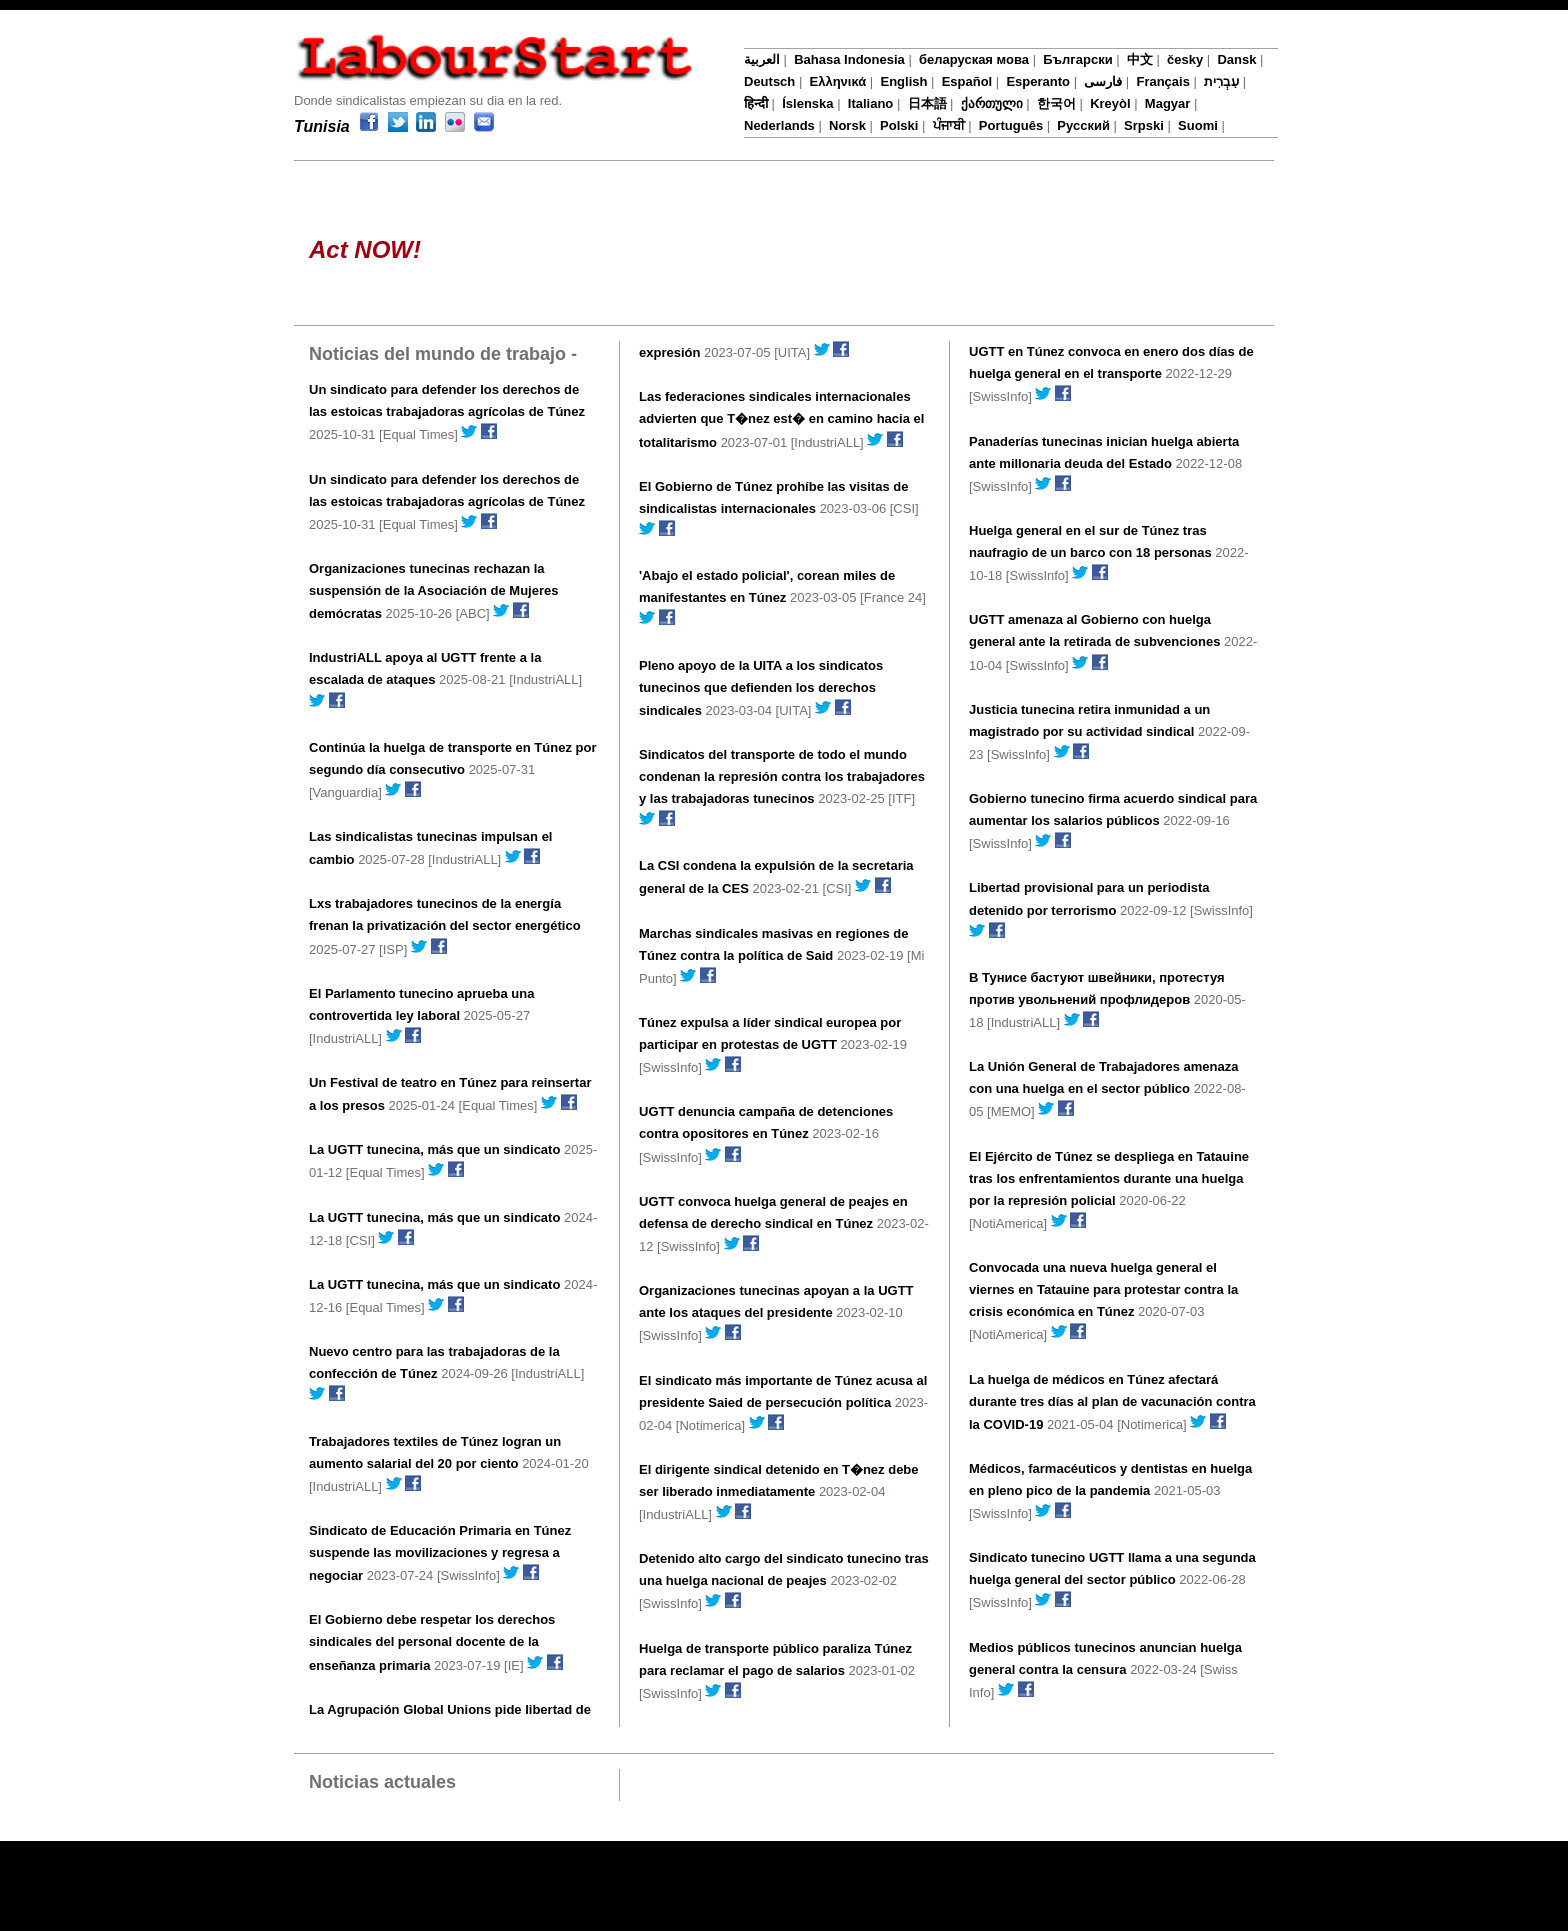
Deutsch (769, 81)
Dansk (1236, 59)
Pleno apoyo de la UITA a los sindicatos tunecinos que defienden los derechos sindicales (761, 688)
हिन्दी (756, 103)
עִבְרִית (1221, 81)
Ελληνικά (838, 81)
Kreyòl (1110, 103)
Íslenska (807, 103)
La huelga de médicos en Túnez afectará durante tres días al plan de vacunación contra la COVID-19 (1112, 1402)
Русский (1083, 125)
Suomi (1198, 125)
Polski (899, 125)
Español (967, 81)
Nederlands (779, 125)
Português (1011, 125)
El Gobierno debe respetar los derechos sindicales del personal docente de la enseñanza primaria (432, 1642)
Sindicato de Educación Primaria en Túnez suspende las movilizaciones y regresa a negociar (440, 1553)
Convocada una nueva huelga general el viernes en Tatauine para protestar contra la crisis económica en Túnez (1103, 1289)
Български (1077, 59)
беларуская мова (974, 59)
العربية (762, 59)
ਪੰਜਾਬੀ (949, 125)
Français (1162, 81)
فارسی (1103, 81)
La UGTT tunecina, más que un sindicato (434, 1149)
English (903, 81)
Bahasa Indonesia (849, 59)
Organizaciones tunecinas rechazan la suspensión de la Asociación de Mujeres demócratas (433, 591)
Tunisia (322, 126)
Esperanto (1038, 81)
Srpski (1144, 125)
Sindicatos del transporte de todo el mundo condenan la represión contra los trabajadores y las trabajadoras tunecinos (782, 776)
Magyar (1168, 103)
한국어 (1056, 103)
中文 (1140, 59)
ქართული (992, 103)
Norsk (847, 125)
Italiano (871, 103)
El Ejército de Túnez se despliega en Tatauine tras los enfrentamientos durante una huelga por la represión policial (1109, 1178)
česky (1185, 59)
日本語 (927, 103)
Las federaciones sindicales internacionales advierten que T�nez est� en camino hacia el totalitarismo (781, 419)
